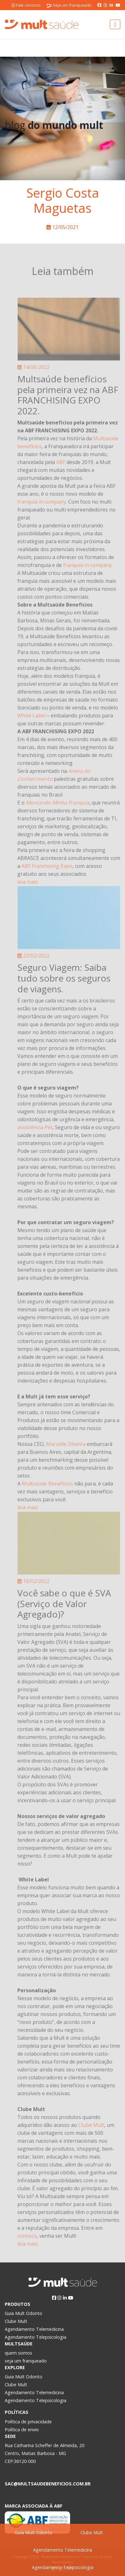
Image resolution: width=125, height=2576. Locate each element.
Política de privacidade (28, 2422)
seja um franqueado (26, 2361)
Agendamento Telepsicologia (62, 2567)
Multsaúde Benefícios (47, 1483)
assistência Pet (34, 1127)
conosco (27, 2235)
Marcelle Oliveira (66, 1444)
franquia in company (41, 501)
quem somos (18, 2353)
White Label (31, 715)
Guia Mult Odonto (33, 2532)
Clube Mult (91, 2532)
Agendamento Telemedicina (62, 2550)
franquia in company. (88, 565)
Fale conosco (26, 5)
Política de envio (22, 2430)
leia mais (27, 881)
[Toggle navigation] (115, 24)
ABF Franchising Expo (46, 865)
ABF (60, 462)
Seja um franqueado (69, 5)
